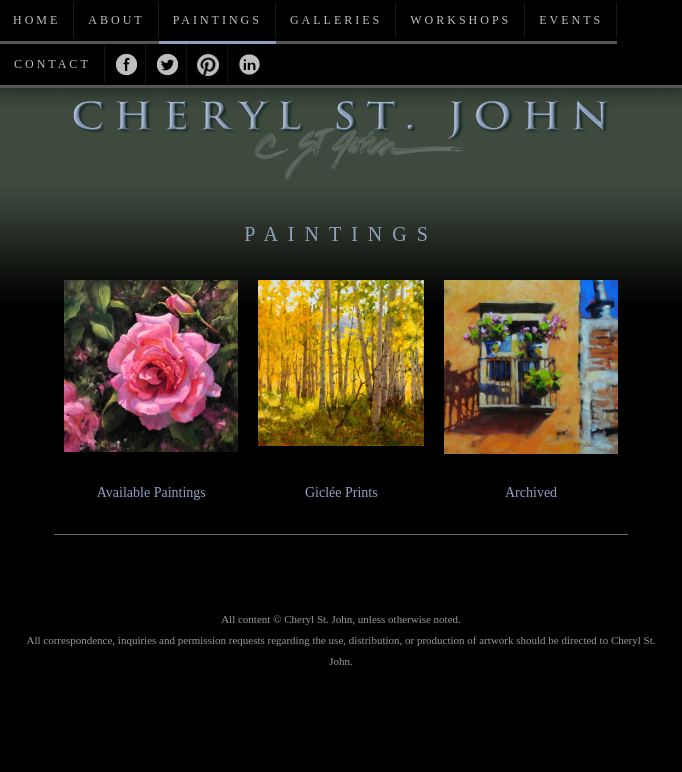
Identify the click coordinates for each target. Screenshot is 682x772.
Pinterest (207, 64)
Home (36, 20)
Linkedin (248, 64)
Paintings (217, 20)
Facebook (125, 64)
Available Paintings (151, 492)
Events (571, 20)
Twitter (166, 64)
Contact (52, 64)
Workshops (460, 20)
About (116, 20)
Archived (531, 492)
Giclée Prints (341, 492)
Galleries (336, 20)
